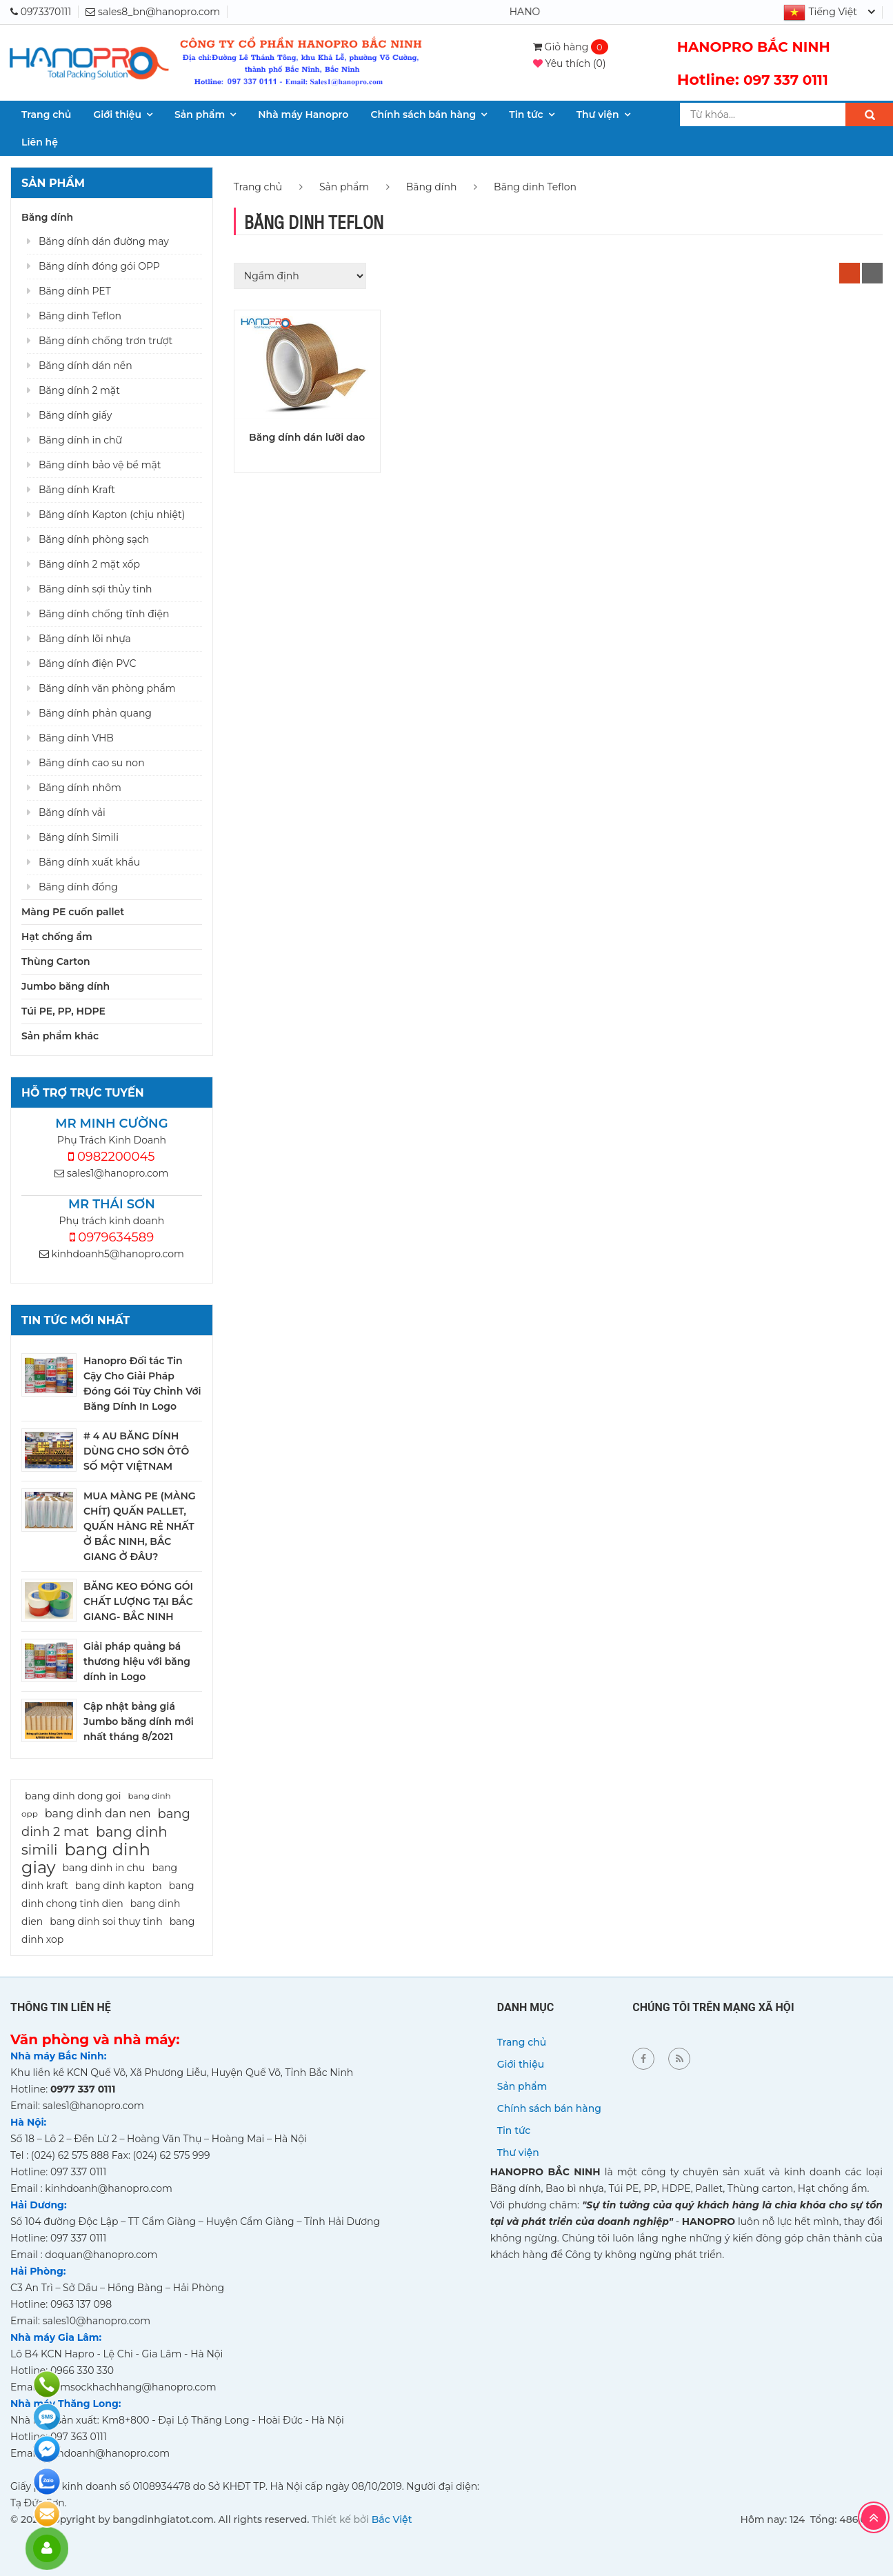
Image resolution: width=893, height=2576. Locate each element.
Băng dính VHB (76, 738)
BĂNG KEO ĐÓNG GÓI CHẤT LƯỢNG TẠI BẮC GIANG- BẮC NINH (138, 1601)
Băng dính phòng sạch (94, 539)
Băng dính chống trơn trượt (105, 341)
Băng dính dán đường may (104, 241)
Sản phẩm (199, 114)
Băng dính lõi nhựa (85, 638)
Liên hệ (39, 142)
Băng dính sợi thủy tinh (95, 589)
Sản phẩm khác (60, 1036)
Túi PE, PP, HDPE (63, 1011)
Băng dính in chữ (80, 440)
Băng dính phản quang (95, 713)
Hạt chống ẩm (56, 936)
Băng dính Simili (79, 837)
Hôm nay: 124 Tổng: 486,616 (808, 2519)
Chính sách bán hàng (423, 114)
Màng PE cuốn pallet (72, 912)
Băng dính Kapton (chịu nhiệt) (112, 514)
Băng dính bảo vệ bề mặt (100, 465)
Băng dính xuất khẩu (89, 862)
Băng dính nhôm (80, 787)
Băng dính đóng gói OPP (99, 266)
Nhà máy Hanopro (303, 114)
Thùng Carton (55, 961)
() (569, 63)
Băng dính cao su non (92, 763)
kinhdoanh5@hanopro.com (111, 1254)
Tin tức (526, 114)
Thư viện (597, 114)
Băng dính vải (72, 812)
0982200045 (111, 1156)
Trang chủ (46, 114)
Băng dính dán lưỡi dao (307, 437)
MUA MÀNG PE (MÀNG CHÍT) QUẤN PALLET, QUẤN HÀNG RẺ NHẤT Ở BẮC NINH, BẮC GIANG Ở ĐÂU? (139, 1526)
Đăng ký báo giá (47, 2514)
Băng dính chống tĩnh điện (104, 614)
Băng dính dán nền (85, 365)
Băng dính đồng (78, 887)
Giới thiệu (117, 114)
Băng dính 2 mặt (79, 390)
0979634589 (112, 1237)
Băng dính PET (75, 291)
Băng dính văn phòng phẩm (107, 688)
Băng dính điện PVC (87, 663)
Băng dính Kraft (77, 489)
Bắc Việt (392, 2519)
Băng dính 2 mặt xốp (89, 564)
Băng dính (47, 217)
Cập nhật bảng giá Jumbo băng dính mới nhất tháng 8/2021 (138, 1721)
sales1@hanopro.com (111, 1173)
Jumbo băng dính (65, 986)
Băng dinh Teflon (80, 316)
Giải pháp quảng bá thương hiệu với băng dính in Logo (136, 1661)
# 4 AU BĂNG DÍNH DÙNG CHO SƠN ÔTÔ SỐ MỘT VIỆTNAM (136, 1451)
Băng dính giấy (75, 415)
